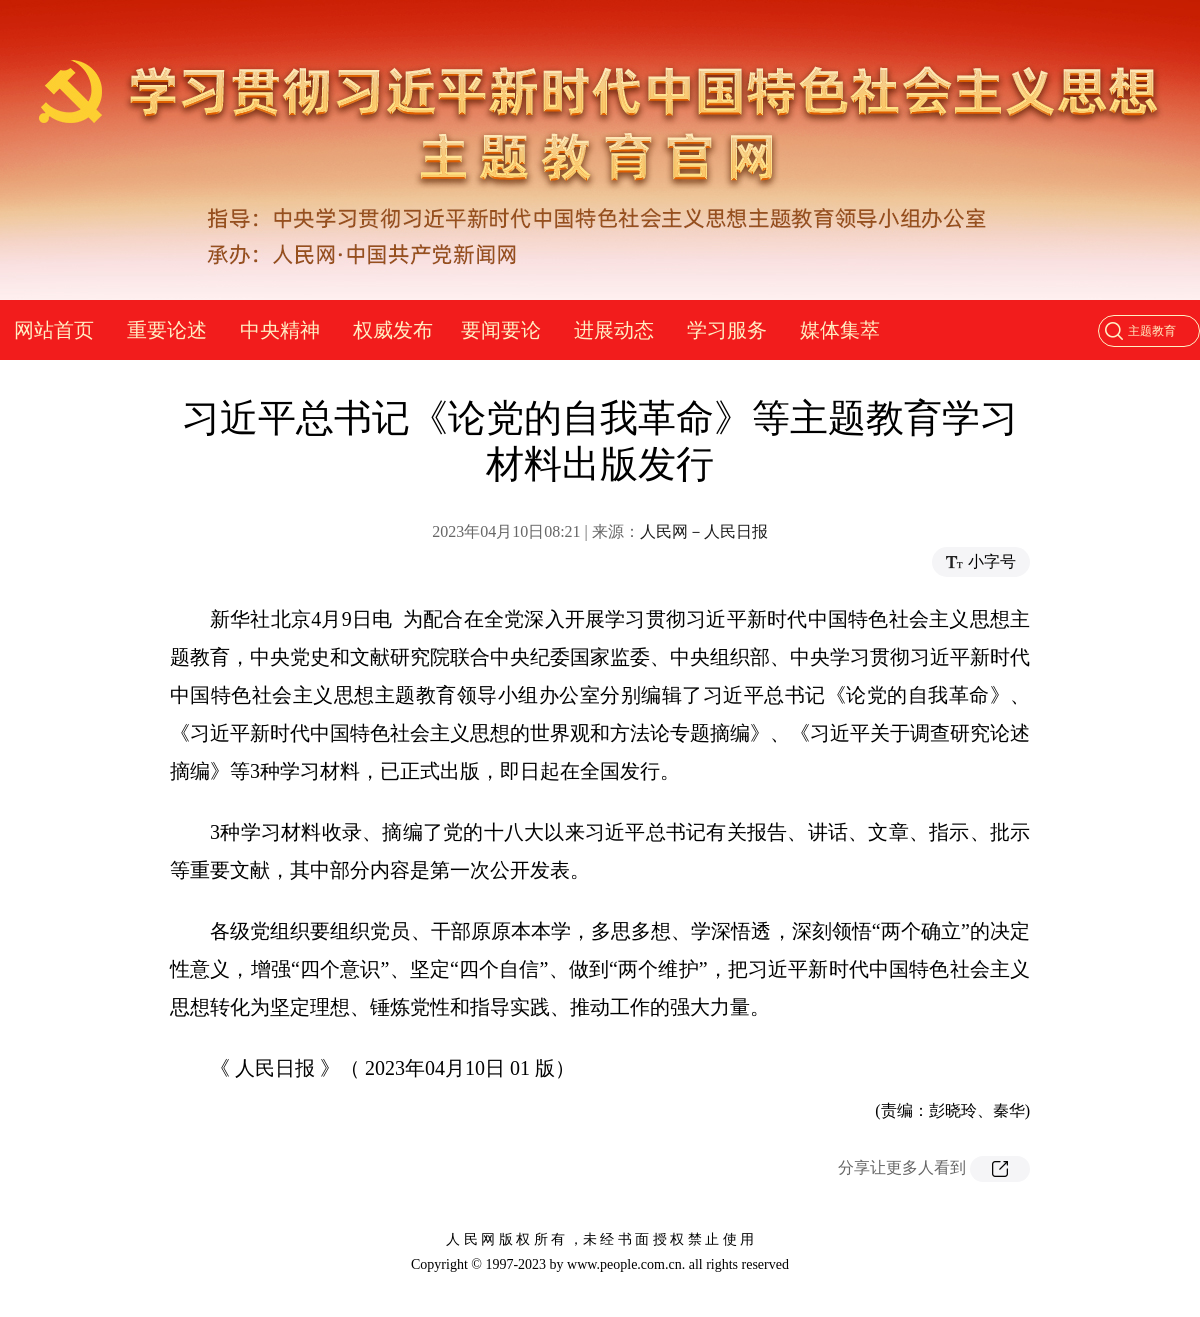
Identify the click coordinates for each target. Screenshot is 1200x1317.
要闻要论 (501, 330)
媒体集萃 (840, 330)
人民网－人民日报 (704, 531)
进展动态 (614, 330)
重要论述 (167, 330)
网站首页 (54, 330)
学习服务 (727, 330)
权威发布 (393, 330)
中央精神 (280, 330)
